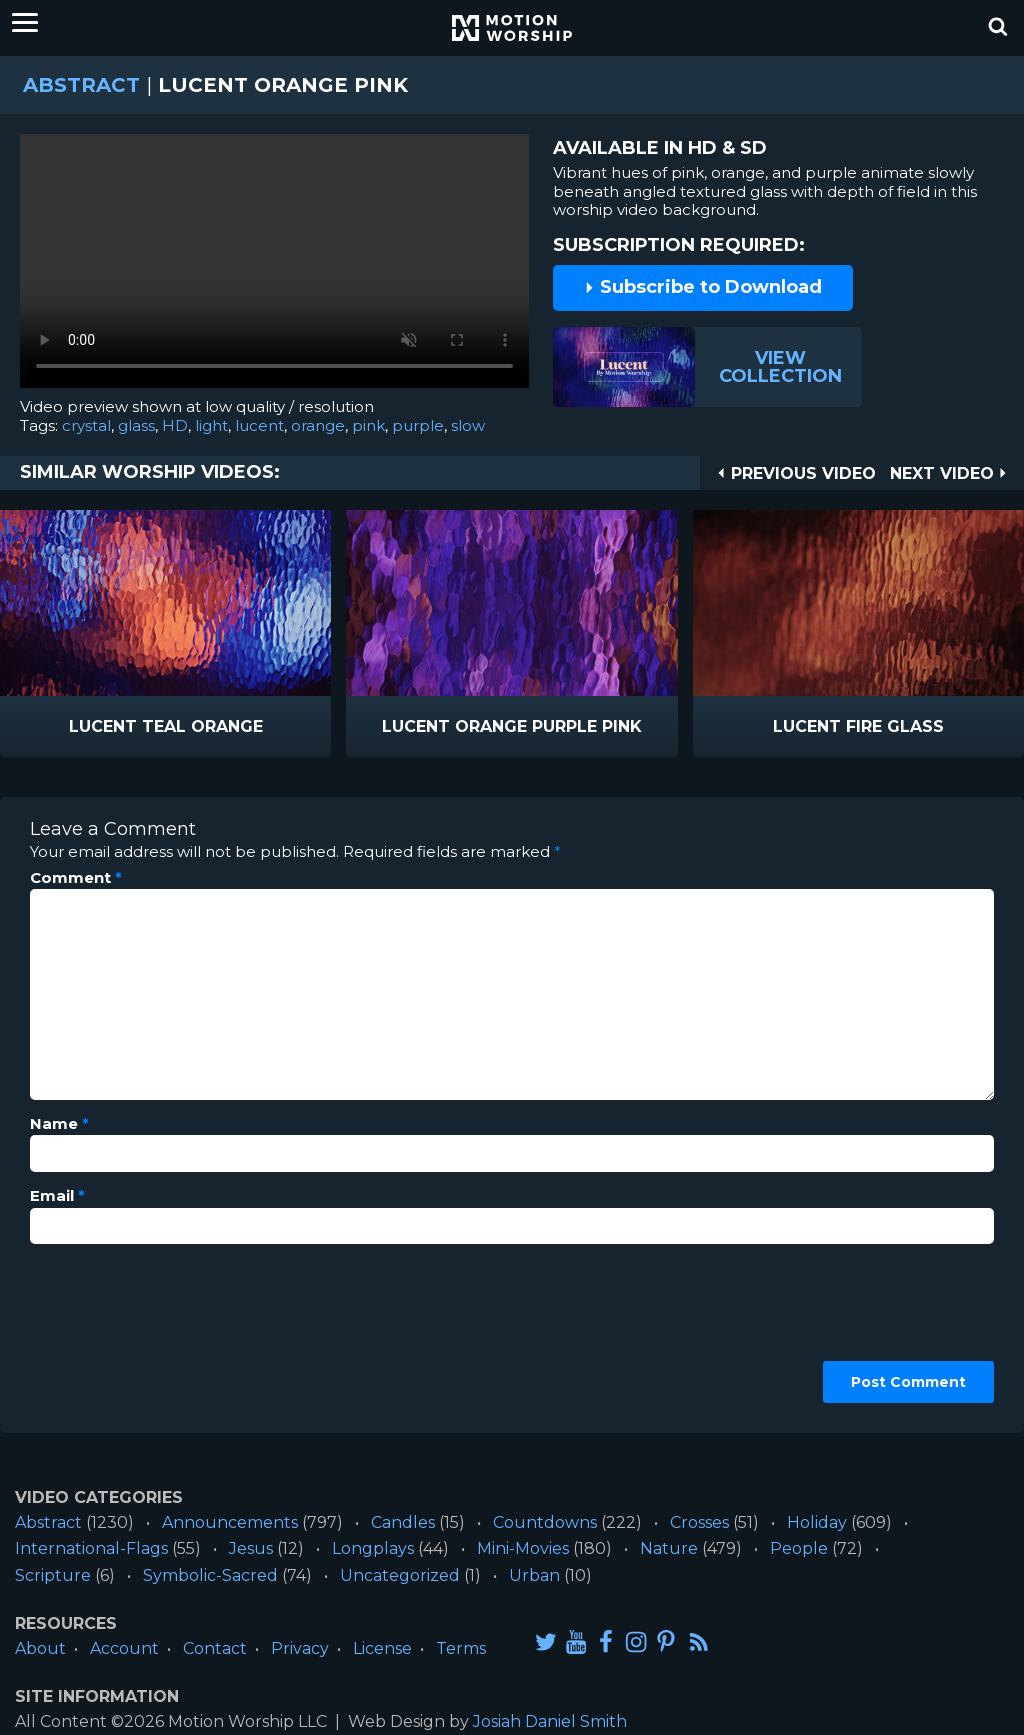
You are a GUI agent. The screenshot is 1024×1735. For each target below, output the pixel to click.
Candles (403, 1522)
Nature (669, 1548)
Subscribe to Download (703, 287)
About (40, 1648)
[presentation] (112, 1331)
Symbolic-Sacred (210, 1575)
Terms (461, 1648)
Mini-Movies (523, 1548)
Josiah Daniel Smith (550, 1721)
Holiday (817, 1522)
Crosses (699, 1522)
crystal (86, 425)
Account (124, 1648)
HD (175, 425)
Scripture (53, 1575)
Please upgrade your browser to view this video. (274, 266)
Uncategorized (400, 1575)
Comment (76, 878)
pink (368, 425)
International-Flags (91, 1548)
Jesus (251, 1548)
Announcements (230, 1522)
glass (136, 425)
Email (57, 1196)
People (799, 1548)
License (382, 1648)
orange (318, 425)
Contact (215, 1648)
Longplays (373, 1548)
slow (468, 425)
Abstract (81, 85)
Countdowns (545, 1522)
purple (418, 425)
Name (59, 1124)
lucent (259, 425)
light (211, 425)
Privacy (300, 1648)
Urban (534, 1575)
